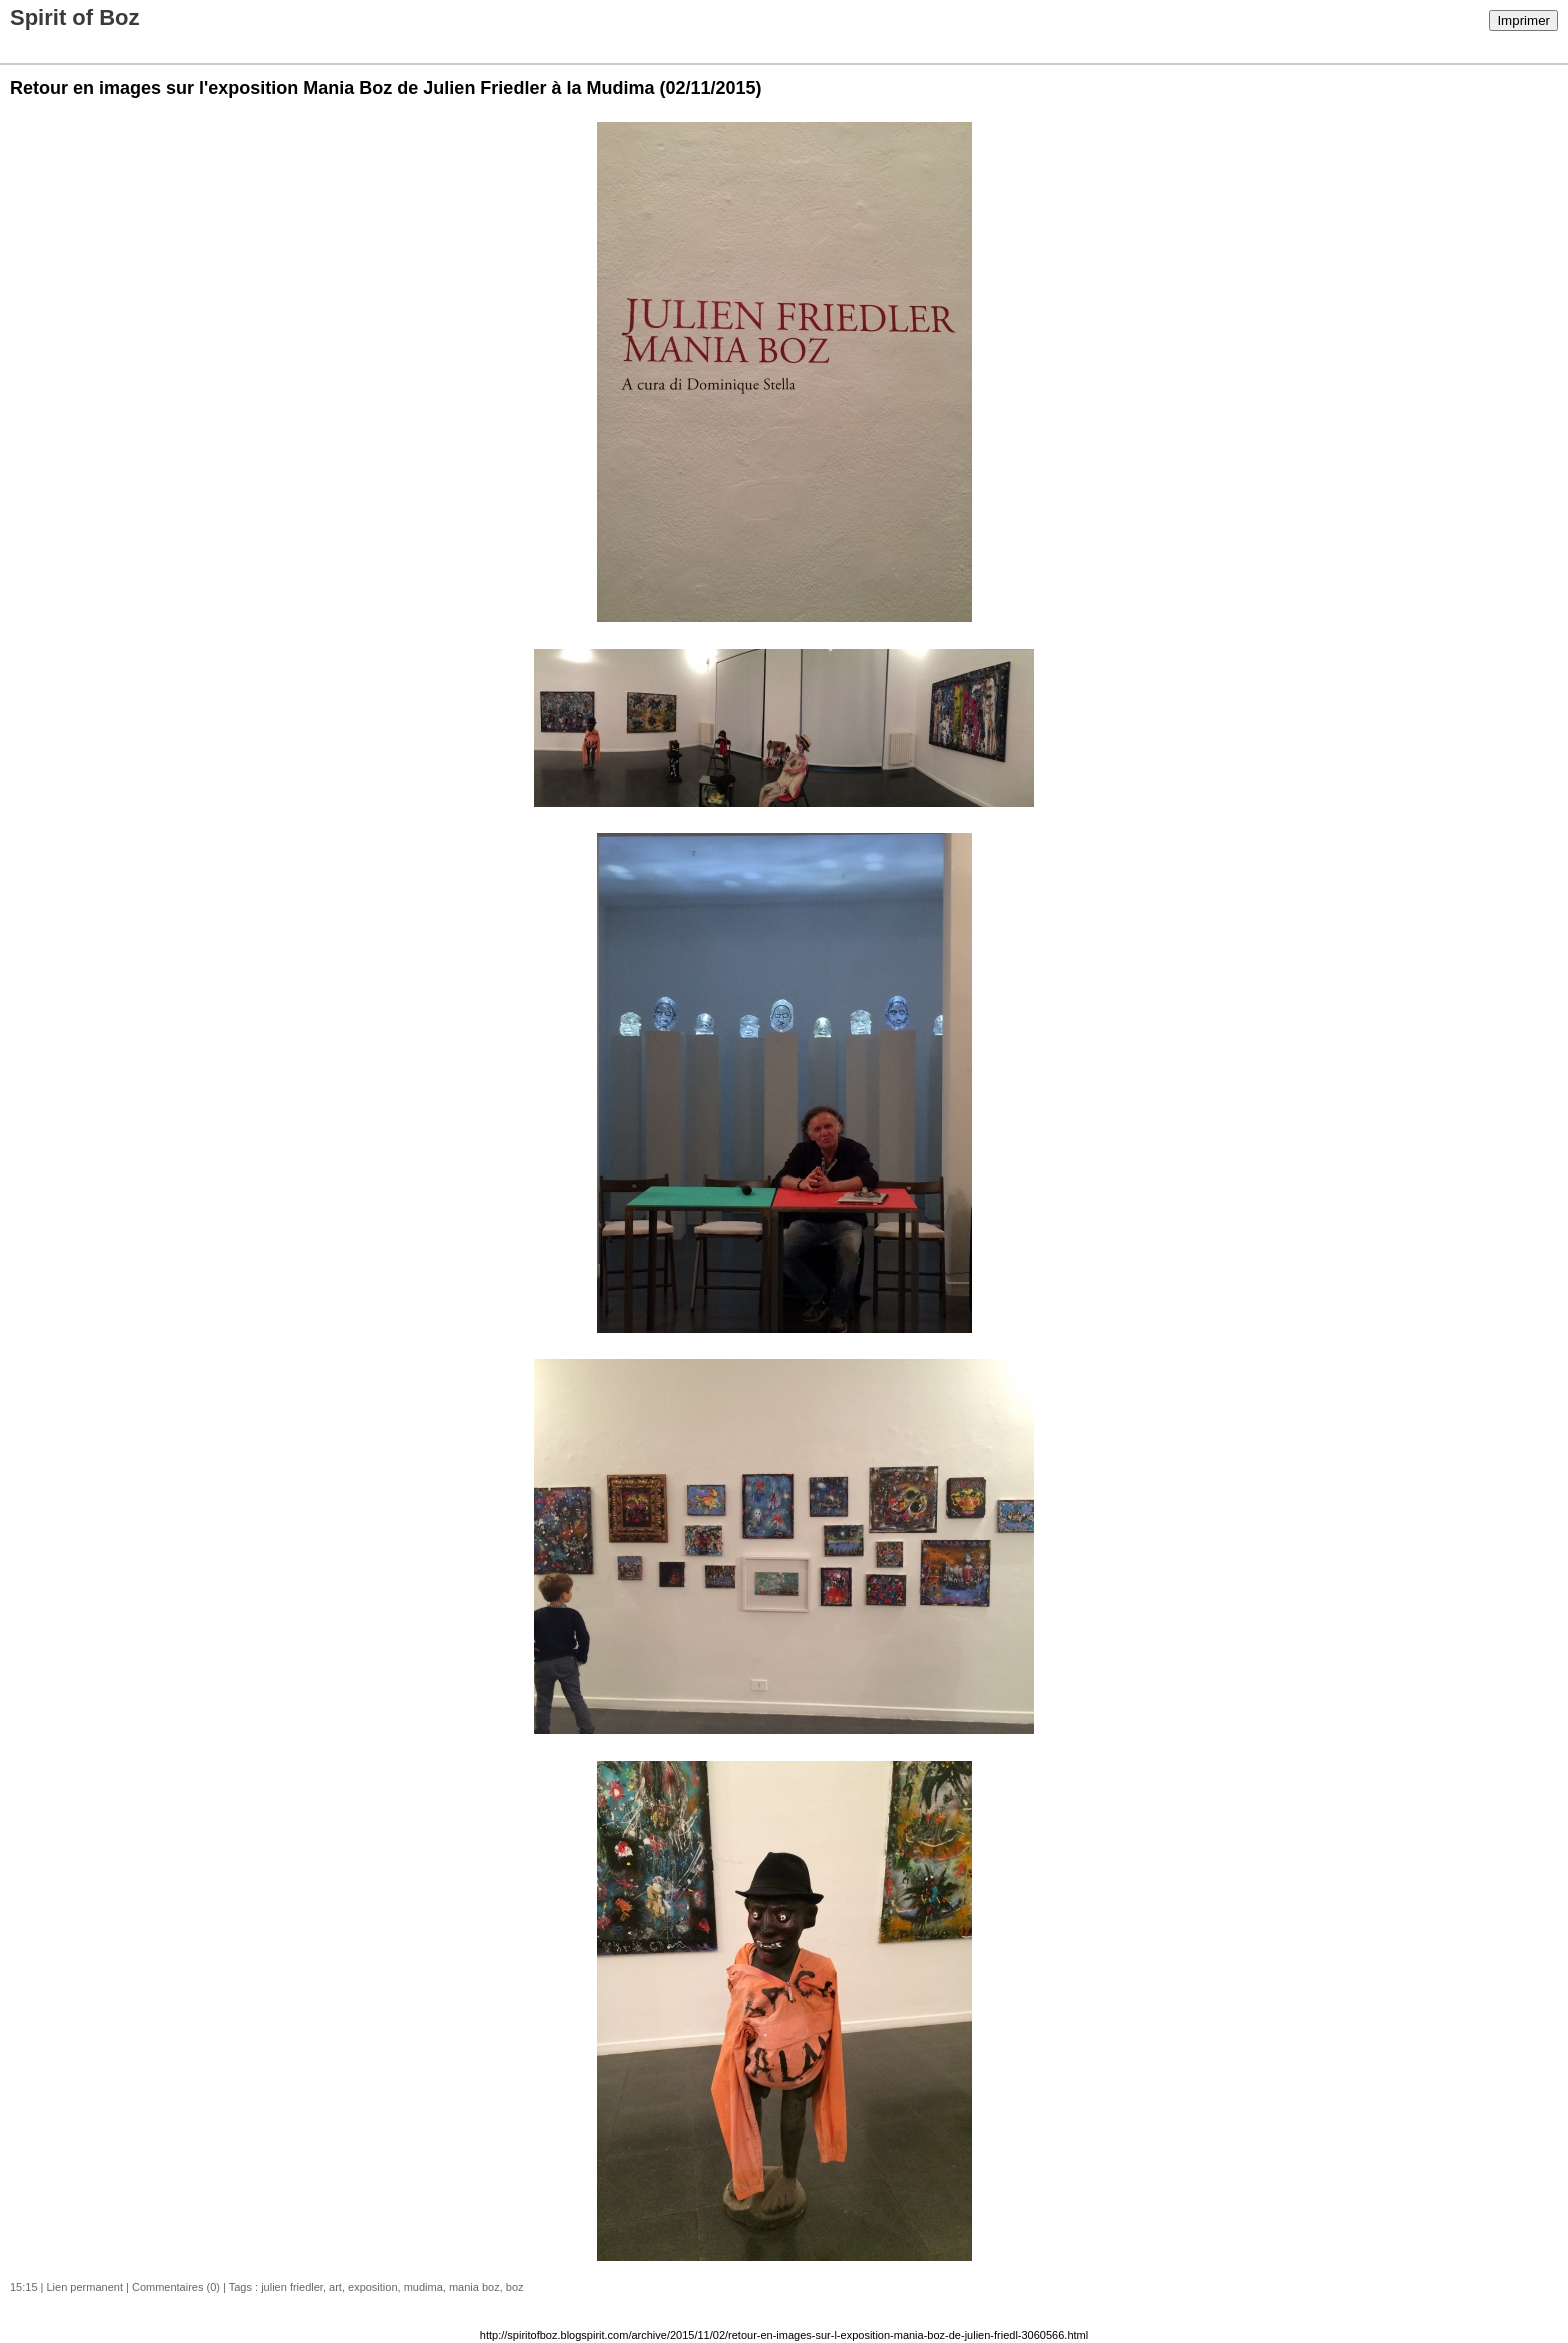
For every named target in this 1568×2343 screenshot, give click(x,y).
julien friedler (292, 2287)
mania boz (474, 2287)
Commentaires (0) (176, 2287)
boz (515, 2287)
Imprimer (1523, 20)
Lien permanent (85, 2287)
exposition (373, 2287)
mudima (423, 2287)
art (335, 2287)
